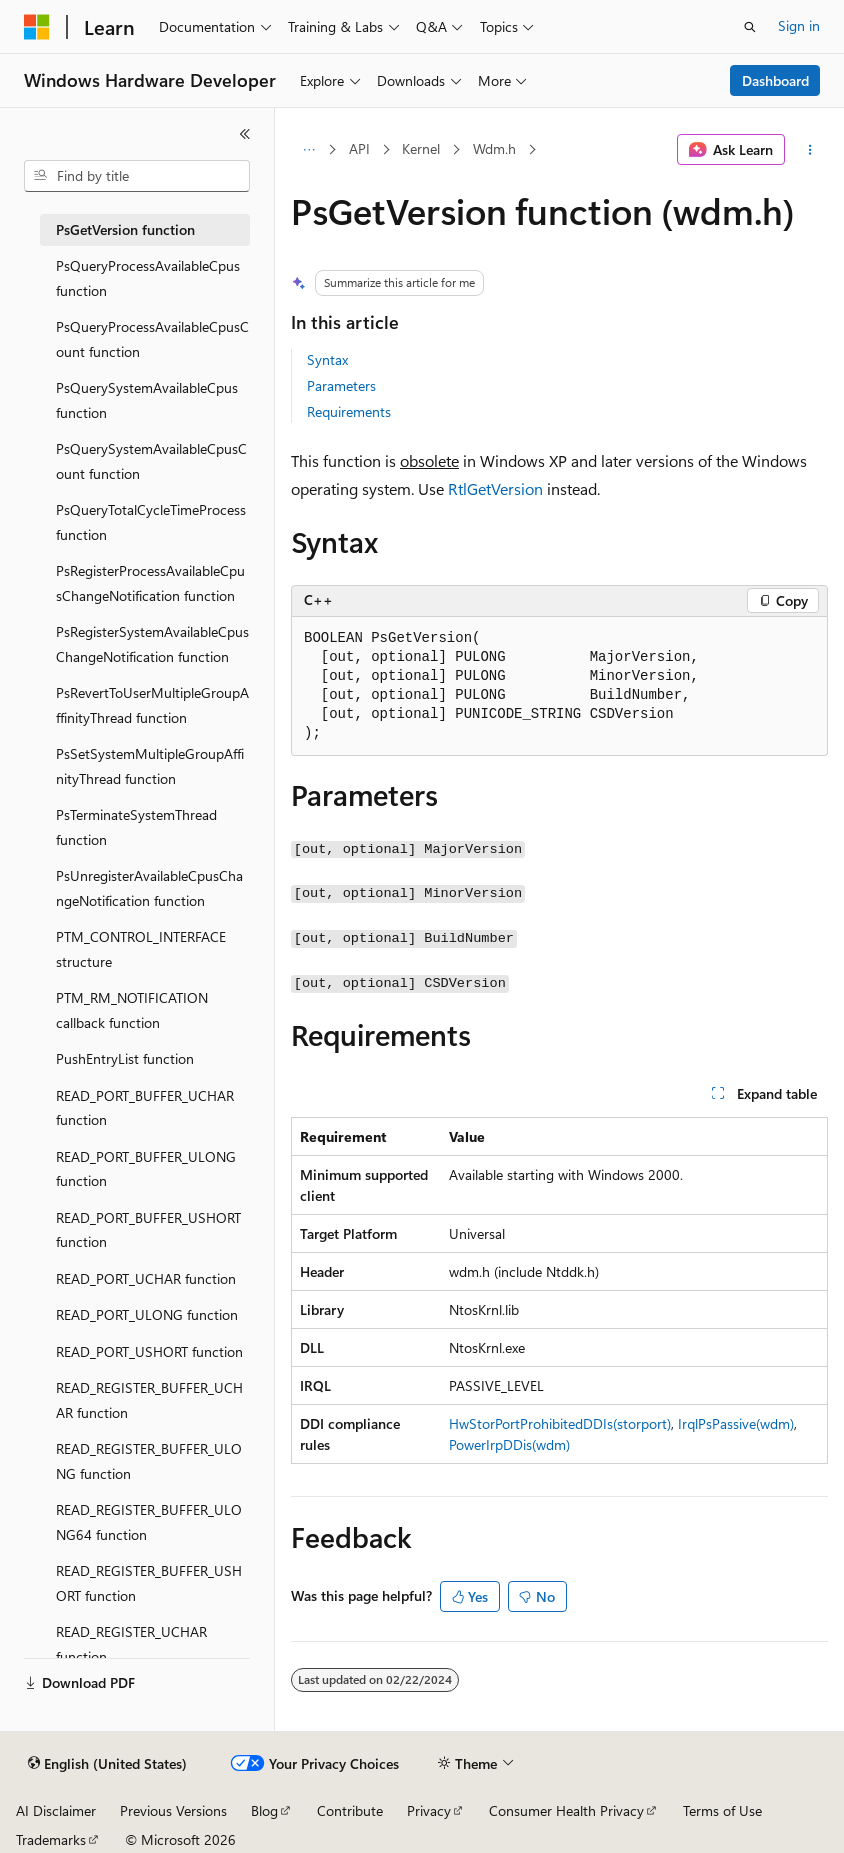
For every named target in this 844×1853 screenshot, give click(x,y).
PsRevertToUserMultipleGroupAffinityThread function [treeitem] (152, 705)
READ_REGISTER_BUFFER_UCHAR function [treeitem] (149, 1400)
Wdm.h (494, 148)
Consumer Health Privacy (566, 1810)
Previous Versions (173, 1810)
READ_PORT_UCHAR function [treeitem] (146, 1278)
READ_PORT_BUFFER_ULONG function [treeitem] (146, 1169)
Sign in (799, 25)
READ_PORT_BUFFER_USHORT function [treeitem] (148, 1230)
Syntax (327, 359)
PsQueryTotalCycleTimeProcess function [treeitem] (151, 522)
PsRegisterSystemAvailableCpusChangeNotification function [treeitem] (152, 644)
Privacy (429, 1810)
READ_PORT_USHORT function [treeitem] (149, 1351)
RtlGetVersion (495, 488)
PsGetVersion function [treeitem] (125, 229)
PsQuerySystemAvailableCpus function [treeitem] (147, 400)
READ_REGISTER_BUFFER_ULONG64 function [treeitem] (149, 1522)
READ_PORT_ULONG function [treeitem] (147, 1314)
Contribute (350, 1810)
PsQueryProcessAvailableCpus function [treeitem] (148, 278)
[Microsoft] (37, 27)
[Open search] (750, 27)
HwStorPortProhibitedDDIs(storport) (560, 1423)
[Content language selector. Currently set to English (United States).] (107, 1764)
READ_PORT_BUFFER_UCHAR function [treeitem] (145, 1108)
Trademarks (51, 1839)
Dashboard (775, 80)
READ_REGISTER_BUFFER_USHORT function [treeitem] (149, 1583)
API (359, 148)
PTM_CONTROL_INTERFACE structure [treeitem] (141, 949)
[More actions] (810, 150)
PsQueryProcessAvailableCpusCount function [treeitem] (152, 339)
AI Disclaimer (56, 1810)
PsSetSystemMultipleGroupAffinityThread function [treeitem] (150, 766)
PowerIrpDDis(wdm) (509, 1444)
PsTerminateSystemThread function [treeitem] (136, 827)
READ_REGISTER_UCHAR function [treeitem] (131, 1644)
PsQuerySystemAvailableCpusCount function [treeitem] (151, 461)
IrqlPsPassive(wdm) (736, 1423)
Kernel (421, 148)
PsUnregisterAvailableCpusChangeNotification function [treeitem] (149, 888)
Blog (264, 1810)
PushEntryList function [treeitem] (125, 1058)
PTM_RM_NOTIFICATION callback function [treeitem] (132, 1010)
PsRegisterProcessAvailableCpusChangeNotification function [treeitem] (150, 583)
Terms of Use (722, 1810)
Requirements (349, 411)
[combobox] (137, 176)
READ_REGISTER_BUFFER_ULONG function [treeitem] (149, 1461)
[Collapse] (245, 134)
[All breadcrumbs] (308, 150)
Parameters (341, 385)
